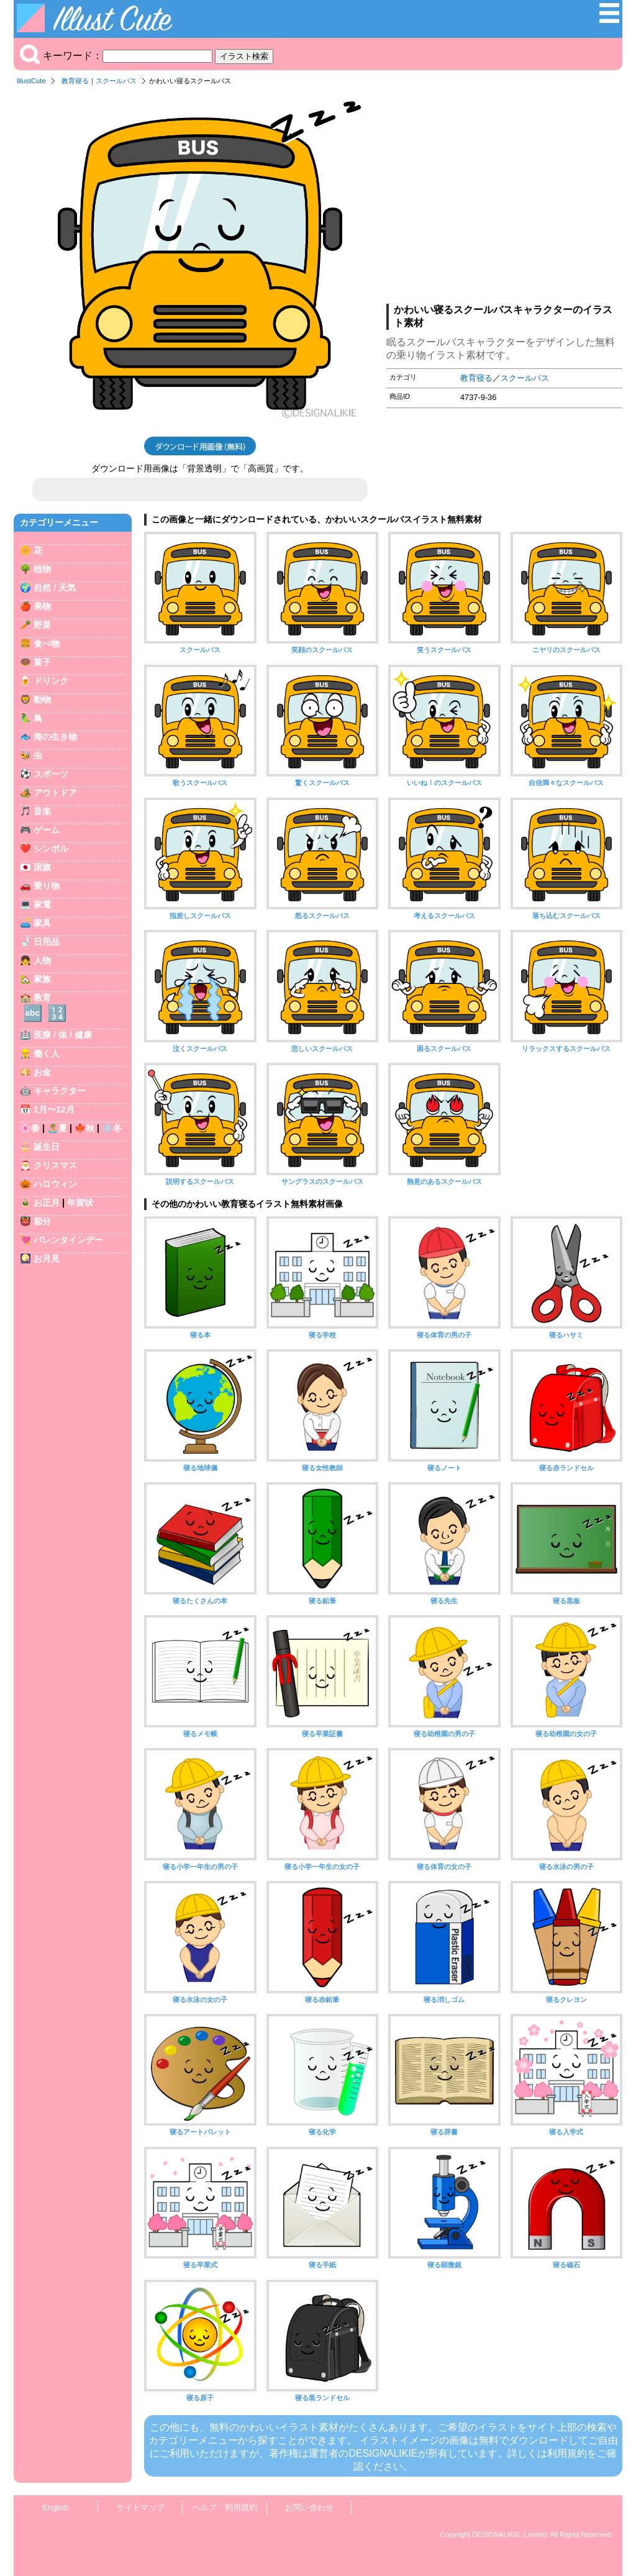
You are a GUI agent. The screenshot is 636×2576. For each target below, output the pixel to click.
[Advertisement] (504, 198)
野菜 (42, 625)
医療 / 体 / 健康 (63, 1035)
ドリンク (51, 681)
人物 (42, 960)
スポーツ (51, 774)
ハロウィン (55, 1184)
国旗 (42, 867)
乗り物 (47, 886)
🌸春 (30, 1128)
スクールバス (116, 80)
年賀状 (80, 1203)
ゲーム (47, 830)
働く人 (47, 1053)
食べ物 (47, 644)
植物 (42, 569)
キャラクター (60, 1091)
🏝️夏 (57, 1128)
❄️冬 (112, 1128)
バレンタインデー (68, 1240)
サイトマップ (140, 2507)
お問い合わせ (309, 2507)
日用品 (47, 942)
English (56, 2507)
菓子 (42, 662)
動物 (42, 699)
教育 (42, 998)
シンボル (51, 848)
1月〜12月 (54, 1109)
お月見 (47, 1258)
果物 (42, 606)
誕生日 (47, 1147)
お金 (42, 1072)
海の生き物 (55, 737)
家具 (42, 923)
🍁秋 (84, 1128)
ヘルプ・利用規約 (225, 2507)
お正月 (47, 1203)
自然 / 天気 (55, 588)
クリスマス (55, 1165)
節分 (42, 1221)
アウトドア (55, 793)
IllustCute (31, 80)
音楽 (42, 811)
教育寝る (75, 80)
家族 (42, 979)
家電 (42, 904)
